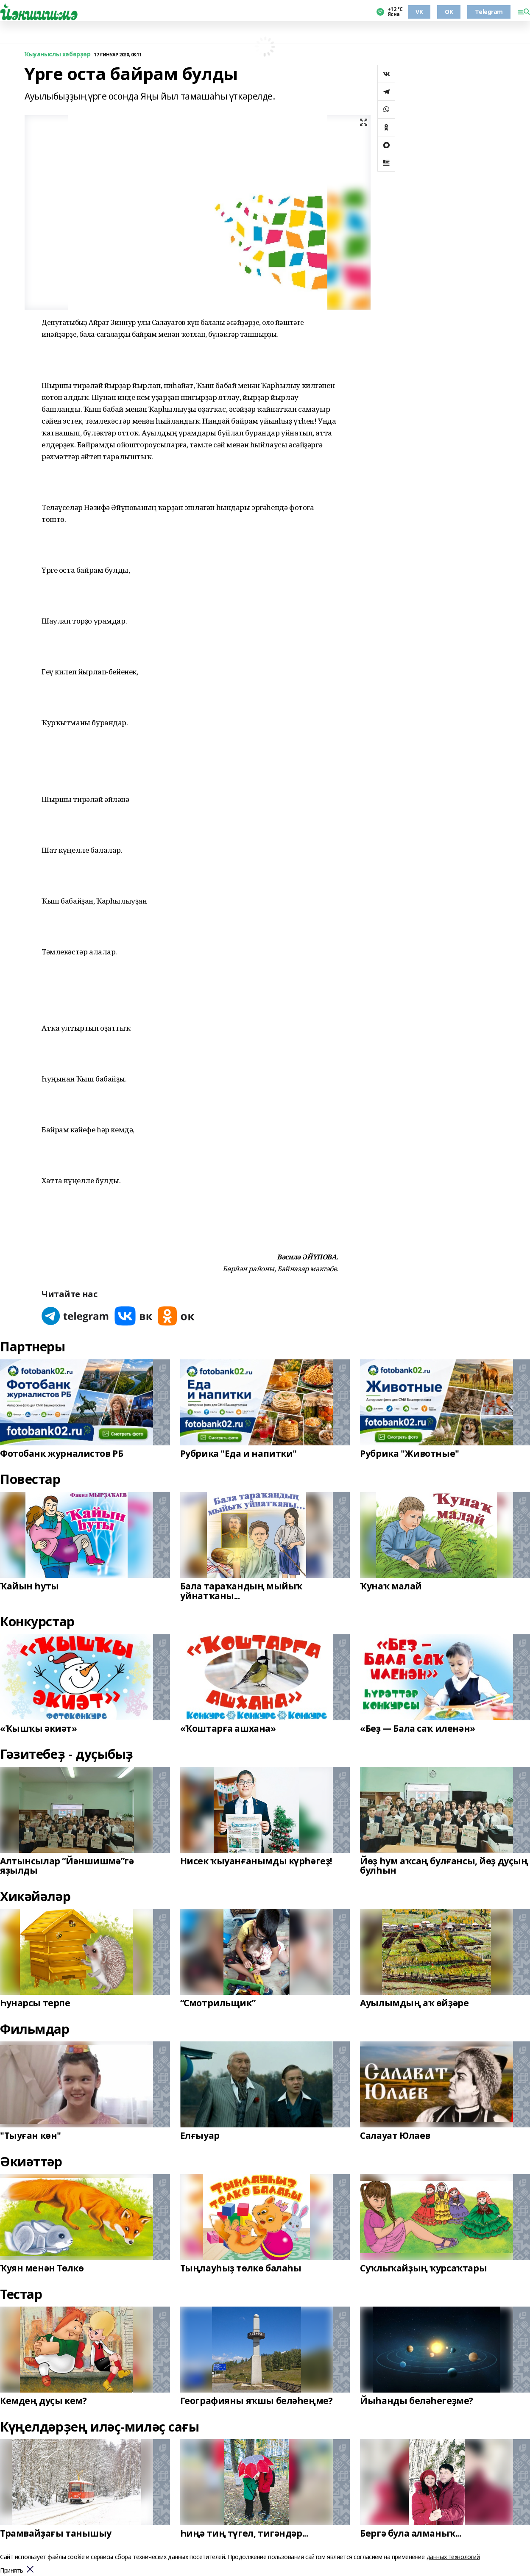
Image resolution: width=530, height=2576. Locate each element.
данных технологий (453, 2557)
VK (419, 12)
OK (449, 12)
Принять (11, 2570)
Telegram (489, 12)
